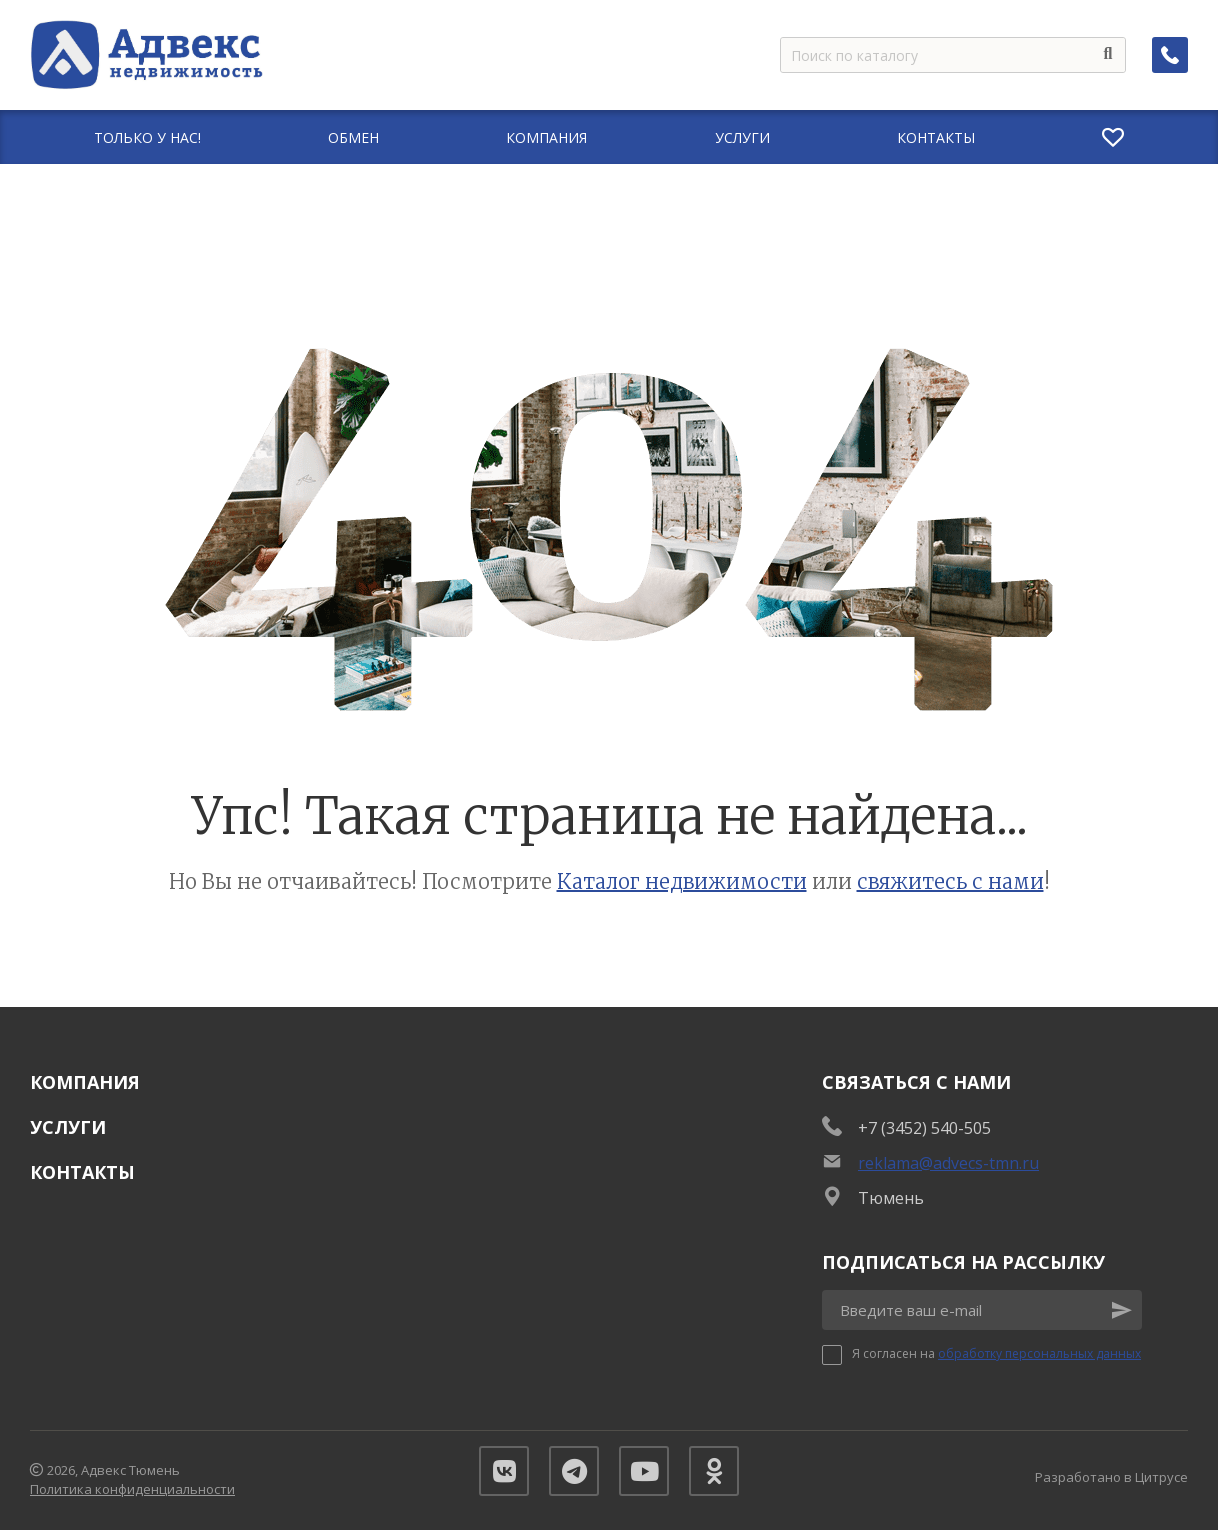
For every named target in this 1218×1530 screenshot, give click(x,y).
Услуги (68, 1127)
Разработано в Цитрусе (1111, 1477)
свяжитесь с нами (950, 881)
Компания (85, 1082)
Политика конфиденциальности (132, 1489)
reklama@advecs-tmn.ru (948, 1163)
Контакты (82, 1172)
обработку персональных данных (1039, 1353)
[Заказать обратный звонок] (1170, 55)
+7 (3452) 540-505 (924, 1128)
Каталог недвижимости (682, 881)
